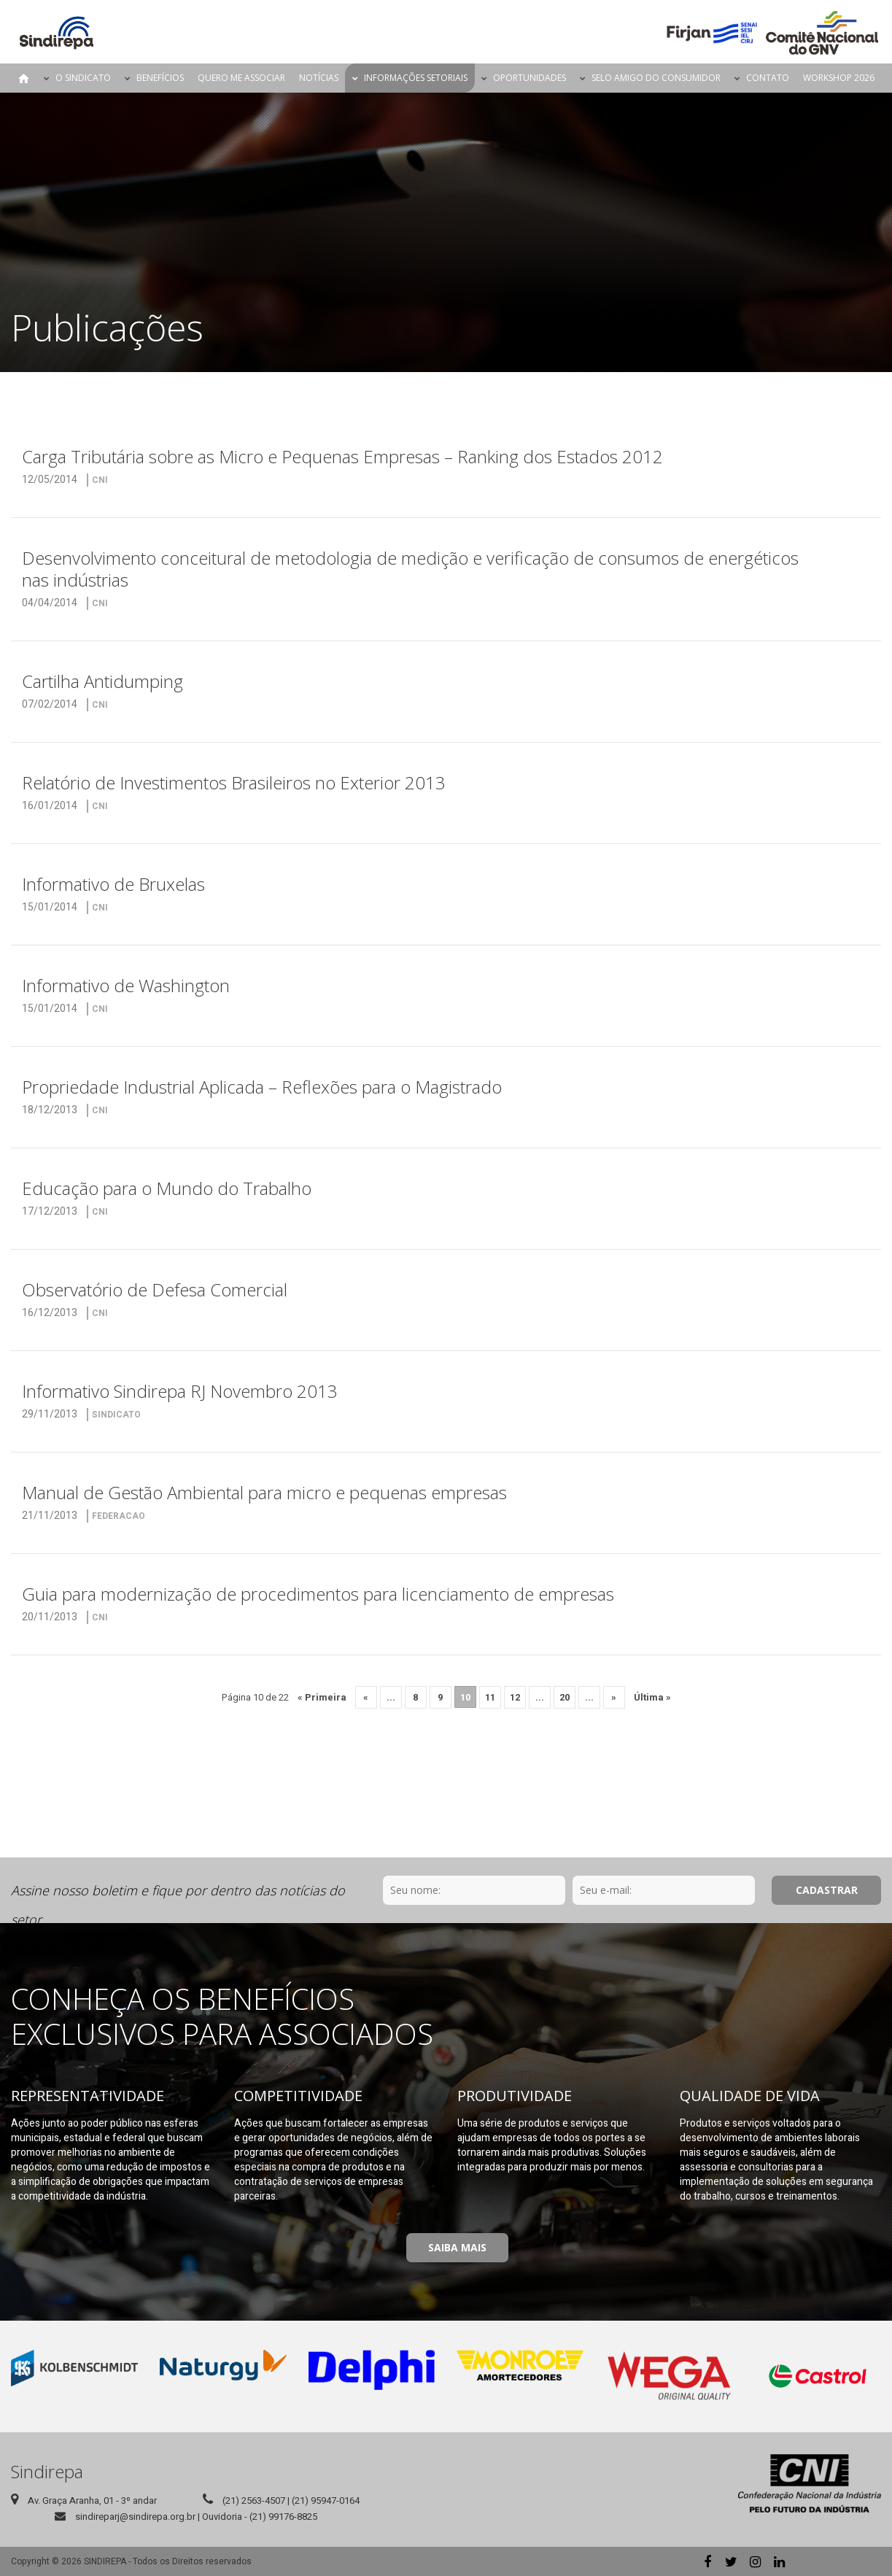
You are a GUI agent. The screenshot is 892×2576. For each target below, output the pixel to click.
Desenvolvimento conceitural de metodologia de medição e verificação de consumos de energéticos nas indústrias (410, 569)
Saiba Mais (457, 2247)
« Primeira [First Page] (322, 1697)
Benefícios (160, 77)
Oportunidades (529, 77)
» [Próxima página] (613, 1697)
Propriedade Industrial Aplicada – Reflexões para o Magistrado (262, 1087)
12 (515, 1697)
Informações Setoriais (416, 77)
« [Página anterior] (365, 1697)
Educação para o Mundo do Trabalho (166, 1188)
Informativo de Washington (126, 985)
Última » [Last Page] (652, 1697)
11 (490, 1697)
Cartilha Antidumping (102, 681)
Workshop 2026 (838, 77)
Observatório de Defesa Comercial (154, 1289)
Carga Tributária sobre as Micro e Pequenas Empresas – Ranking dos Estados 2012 (342, 456)
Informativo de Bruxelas (113, 884)
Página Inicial (24, 78)
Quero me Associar (241, 77)
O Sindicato (83, 77)
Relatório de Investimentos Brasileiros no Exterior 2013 (234, 782)
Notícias (318, 77)
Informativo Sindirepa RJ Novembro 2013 (180, 1391)
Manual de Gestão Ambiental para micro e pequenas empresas (264, 1492)
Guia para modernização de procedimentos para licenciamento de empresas (318, 1594)
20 (564, 1697)
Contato (767, 77)
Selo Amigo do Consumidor (656, 77)
